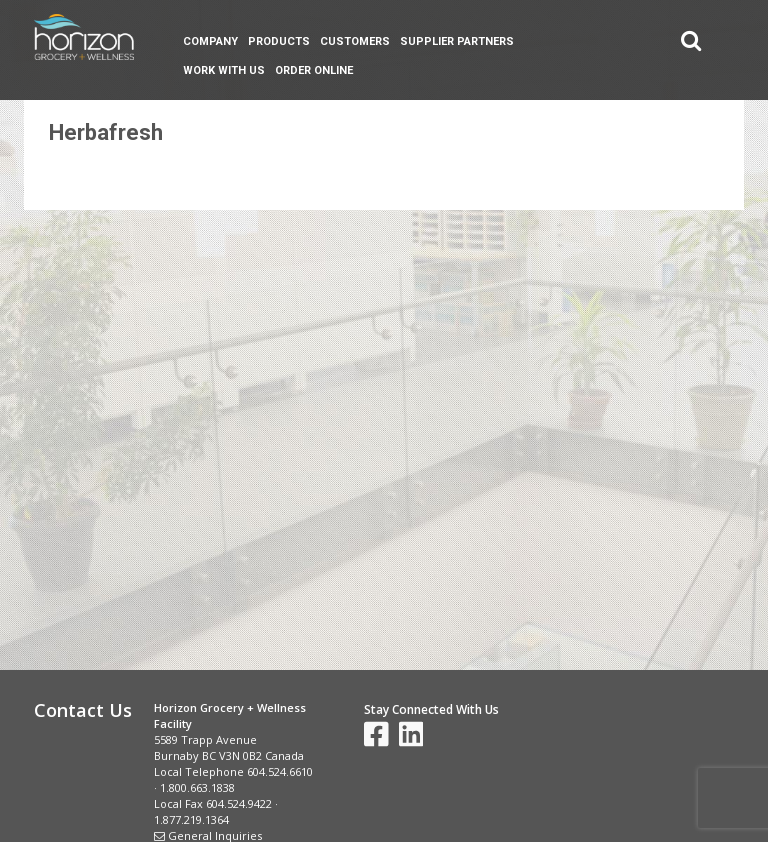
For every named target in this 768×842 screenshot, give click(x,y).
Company (210, 41)
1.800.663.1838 (197, 787)
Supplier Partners (457, 41)
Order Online (314, 70)
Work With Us (224, 70)
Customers (355, 41)
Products (279, 41)
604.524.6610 (280, 771)
